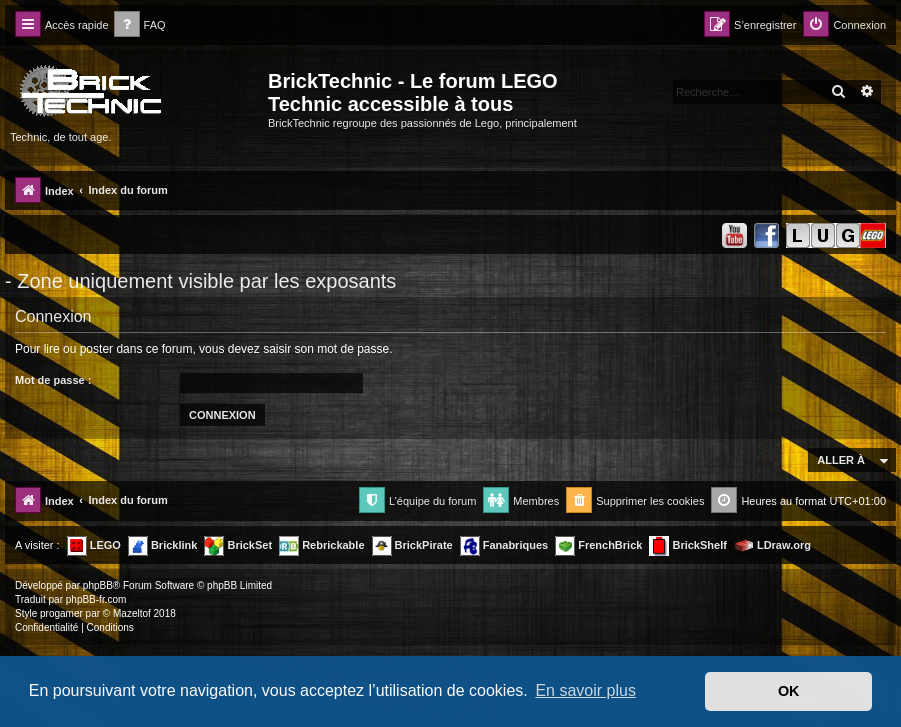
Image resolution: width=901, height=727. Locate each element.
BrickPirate (412, 546)
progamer (61, 613)
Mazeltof (132, 613)
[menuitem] (140, 25)
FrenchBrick (598, 546)
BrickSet (238, 546)
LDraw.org (772, 546)
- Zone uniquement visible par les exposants (200, 281)
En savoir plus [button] (585, 690)
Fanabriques (504, 546)
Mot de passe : (53, 380)
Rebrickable (321, 546)
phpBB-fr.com (96, 599)
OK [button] (789, 691)
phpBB (98, 585)
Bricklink (163, 546)
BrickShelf (687, 546)
